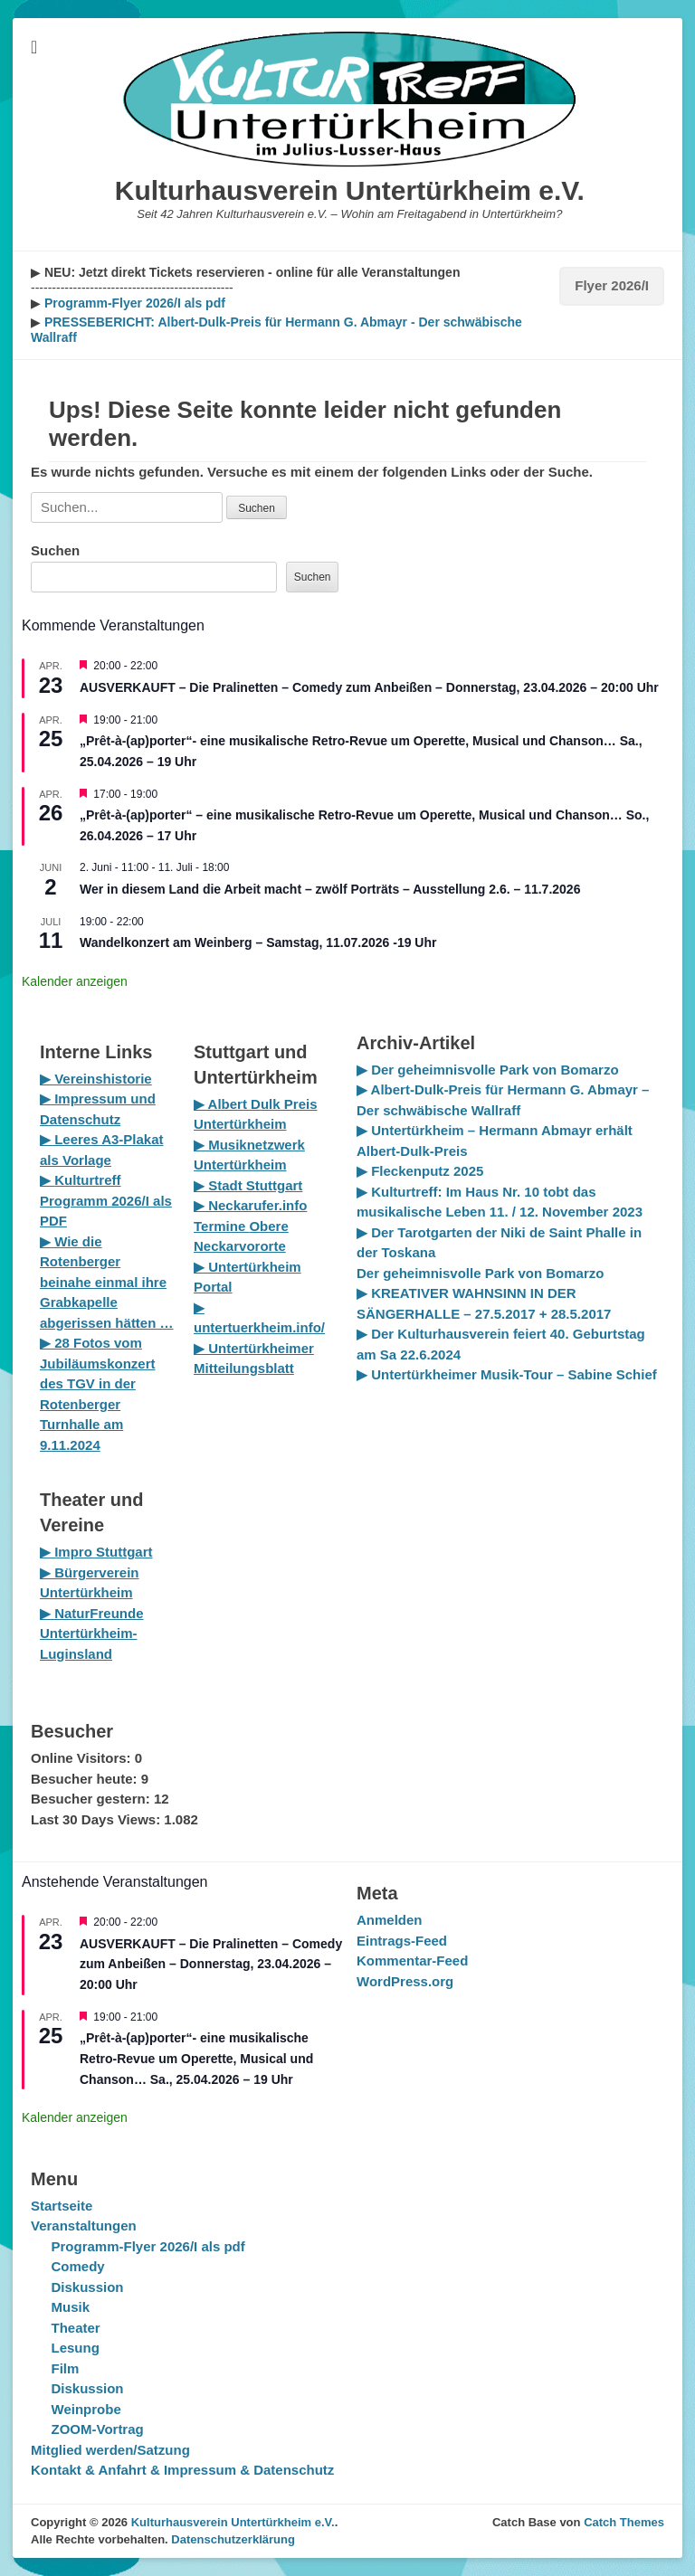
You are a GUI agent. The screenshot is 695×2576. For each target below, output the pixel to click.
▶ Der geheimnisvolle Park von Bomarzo (488, 1069)
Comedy (78, 2266)
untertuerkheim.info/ (259, 1327)
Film (66, 2368)
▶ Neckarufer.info (250, 1205)
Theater (76, 2327)
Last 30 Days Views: (97, 1819)
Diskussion (88, 2287)
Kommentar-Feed (412, 1960)
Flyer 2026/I (612, 285)
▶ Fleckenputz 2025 (420, 1171)
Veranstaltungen (84, 2225)
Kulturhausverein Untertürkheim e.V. (350, 190)
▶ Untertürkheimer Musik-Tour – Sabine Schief (507, 1374)
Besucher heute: (86, 1778)
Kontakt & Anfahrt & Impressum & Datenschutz (182, 2469)
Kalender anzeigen (75, 981)
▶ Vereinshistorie (96, 1078)
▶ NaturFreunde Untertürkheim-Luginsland (92, 1633)
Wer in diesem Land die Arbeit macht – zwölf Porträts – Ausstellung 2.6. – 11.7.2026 (330, 889)
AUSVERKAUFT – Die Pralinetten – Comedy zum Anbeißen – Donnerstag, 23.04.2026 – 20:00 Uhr (369, 687)
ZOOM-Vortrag (98, 2429)
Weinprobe (86, 2409)
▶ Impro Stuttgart (96, 1551)
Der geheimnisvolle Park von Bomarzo (480, 1273)
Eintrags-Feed (402, 1940)
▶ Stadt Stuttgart (248, 1185)
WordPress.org (405, 1981)
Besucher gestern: (92, 1798)
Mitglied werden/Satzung (110, 2450)
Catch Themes (624, 2522)
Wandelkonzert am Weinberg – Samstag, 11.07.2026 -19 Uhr (258, 942)
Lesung (76, 2347)
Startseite (61, 2205)
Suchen (55, 550)
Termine (221, 1226)
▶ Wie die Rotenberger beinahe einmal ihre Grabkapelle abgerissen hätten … (107, 1282)
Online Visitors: (83, 1758)
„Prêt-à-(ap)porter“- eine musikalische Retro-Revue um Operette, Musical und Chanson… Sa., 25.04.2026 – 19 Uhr (196, 2058)
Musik (71, 2307)
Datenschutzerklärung (233, 2539)
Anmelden (390, 1919)
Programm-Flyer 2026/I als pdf (133, 303)
